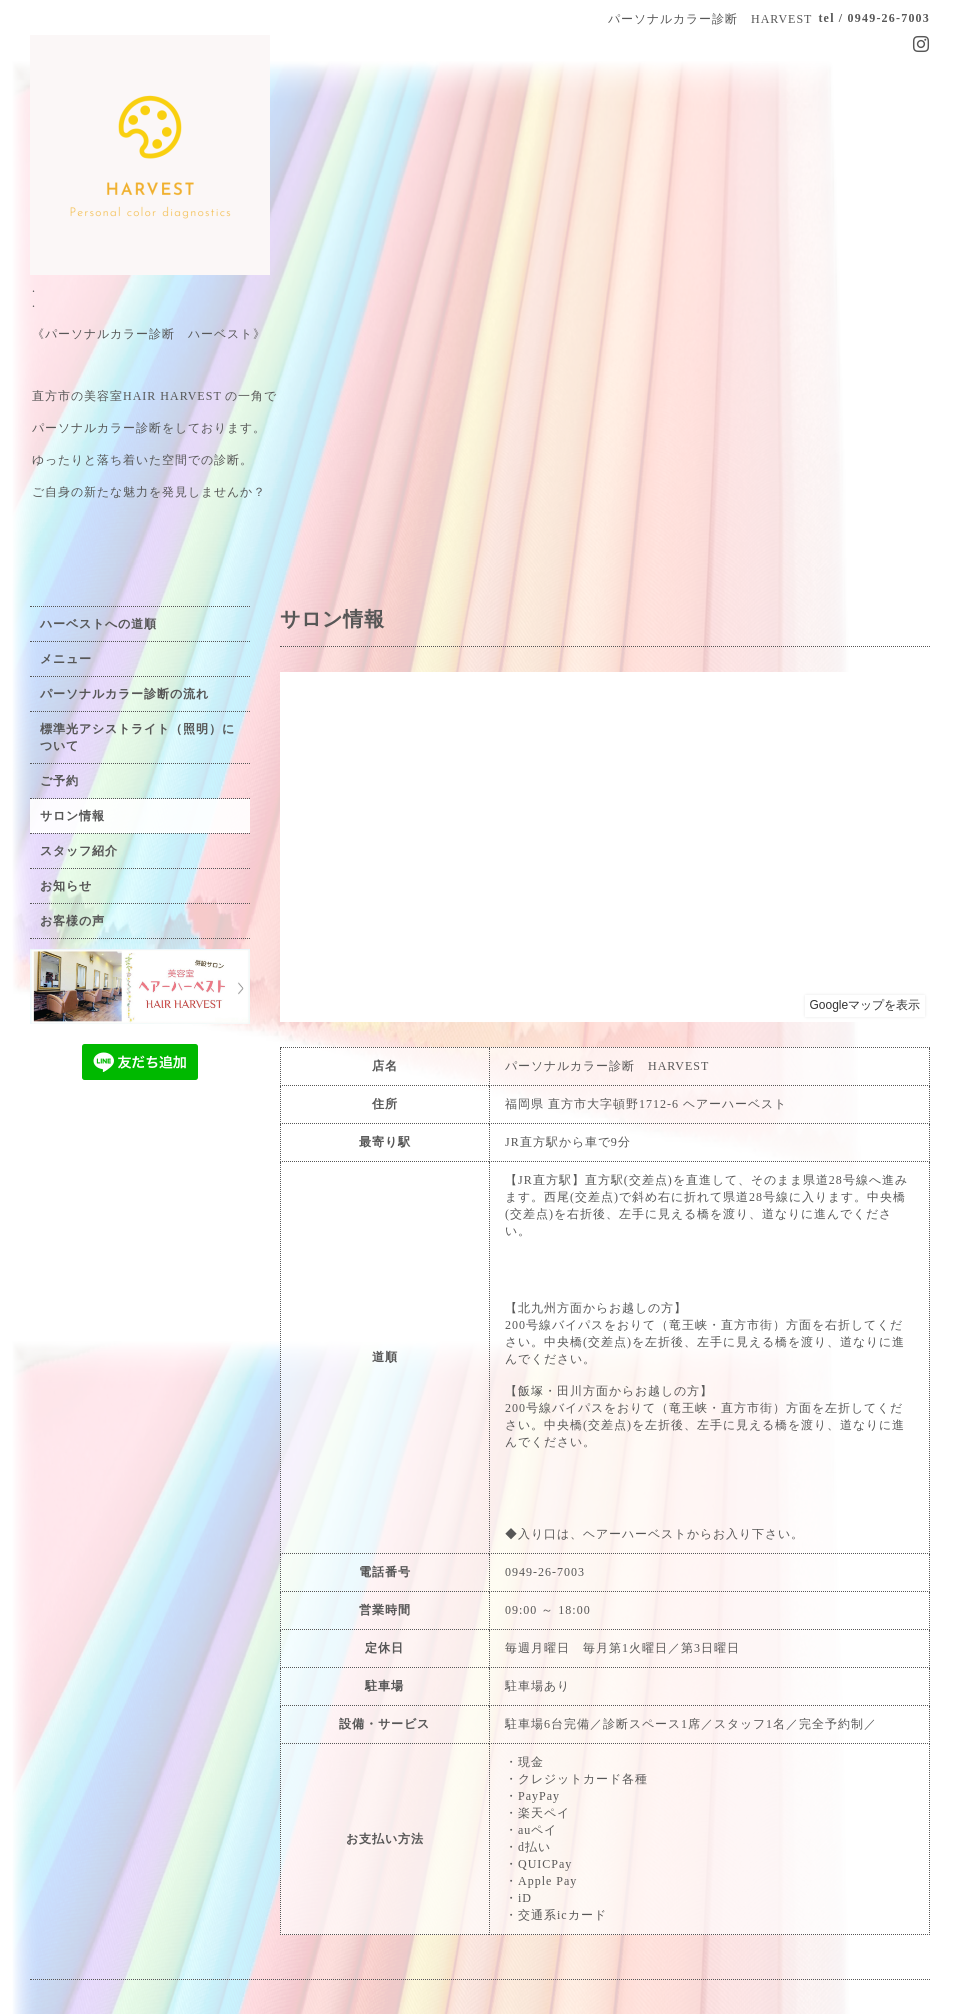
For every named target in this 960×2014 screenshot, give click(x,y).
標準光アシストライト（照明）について (137, 737)
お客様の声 (72, 921)
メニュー (66, 659)
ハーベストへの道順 (98, 624)
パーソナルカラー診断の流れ (124, 694)
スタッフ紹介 (79, 851)
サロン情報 (72, 816)
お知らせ (66, 886)
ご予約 (59, 781)
